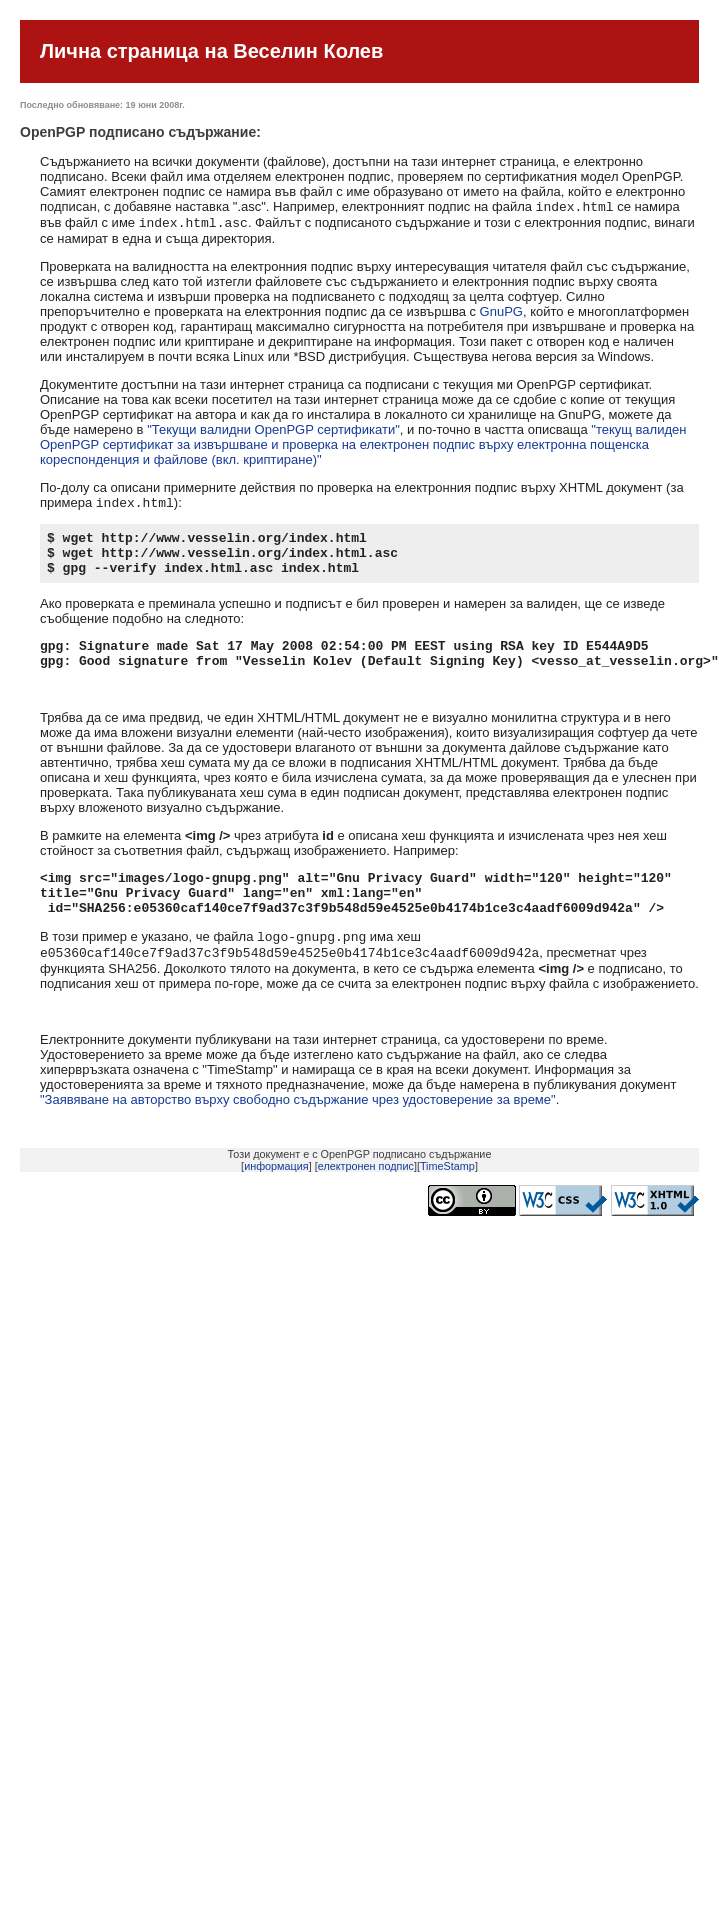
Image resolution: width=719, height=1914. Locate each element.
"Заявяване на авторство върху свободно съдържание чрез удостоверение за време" (298, 1133)
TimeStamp (447, 1200)
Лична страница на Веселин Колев (211, 51)
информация (276, 1200)
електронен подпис (366, 1200)
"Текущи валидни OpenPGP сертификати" (273, 433)
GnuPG (501, 315)
